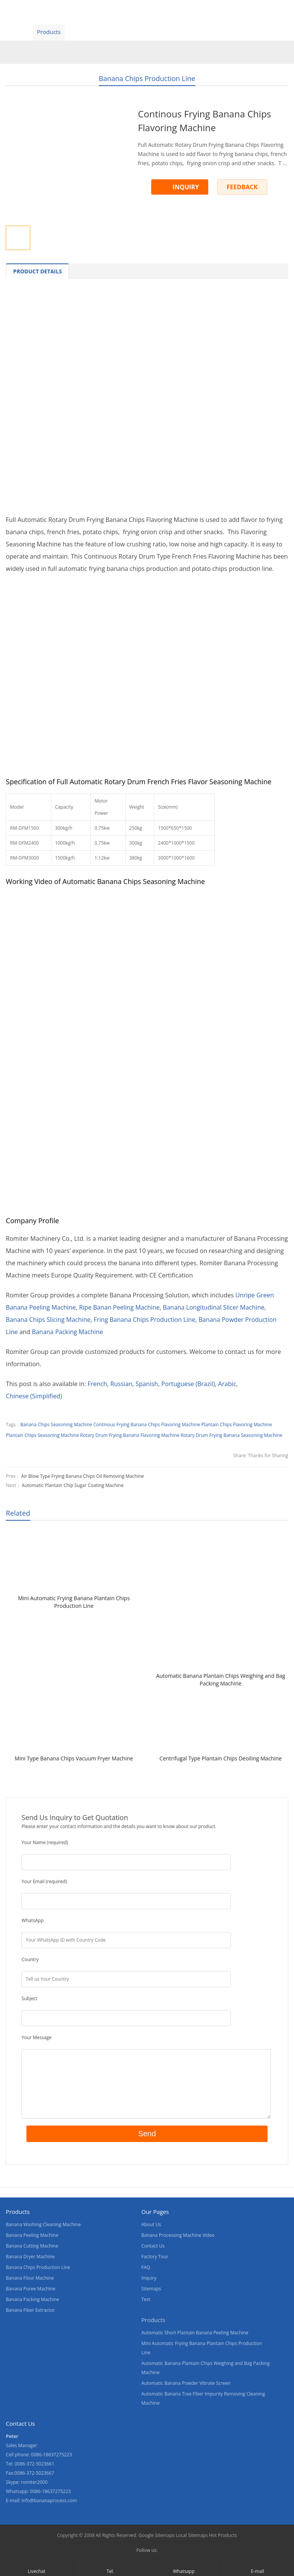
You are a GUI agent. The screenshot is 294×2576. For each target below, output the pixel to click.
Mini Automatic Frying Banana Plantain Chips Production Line (74, 1601)
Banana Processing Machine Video (177, 2235)
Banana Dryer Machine (30, 2256)
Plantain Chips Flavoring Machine (236, 1424)
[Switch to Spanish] (147, 1384)
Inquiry (148, 2278)
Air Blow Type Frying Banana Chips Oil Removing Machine (82, 1476)
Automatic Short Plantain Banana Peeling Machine (194, 2332)
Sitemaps (151, 2288)
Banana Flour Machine (30, 2278)
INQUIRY (186, 187)
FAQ (145, 2267)
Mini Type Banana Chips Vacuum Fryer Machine (74, 1758)
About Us (115, 32)
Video (82, 32)
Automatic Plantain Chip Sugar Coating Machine (73, 1485)
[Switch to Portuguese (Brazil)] (188, 1384)
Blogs (220, 32)
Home (15, 32)
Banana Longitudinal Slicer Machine (213, 1307)
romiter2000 (34, 2482)
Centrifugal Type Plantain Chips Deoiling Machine (221, 1758)
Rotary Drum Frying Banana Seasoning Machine (232, 1435)
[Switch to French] (97, 1384)
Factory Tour (154, 2256)
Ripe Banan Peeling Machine (119, 1307)
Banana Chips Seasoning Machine (56, 1424)
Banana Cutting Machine (32, 2246)
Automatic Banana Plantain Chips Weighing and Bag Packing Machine (220, 1679)
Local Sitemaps (192, 2535)
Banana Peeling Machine (32, 2235)
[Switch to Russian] (121, 1384)
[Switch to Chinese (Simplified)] (34, 1396)
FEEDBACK (242, 187)
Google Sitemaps (157, 2535)
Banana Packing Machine (67, 1332)
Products (48, 32)
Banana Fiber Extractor (30, 2310)
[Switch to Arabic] (227, 1384)
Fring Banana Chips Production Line (144, 1319)
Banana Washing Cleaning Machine (43, 2224)
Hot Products (222, 2535)
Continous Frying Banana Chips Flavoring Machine (146, 1424)
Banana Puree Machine (30, 2288)
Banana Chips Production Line (147, 78)
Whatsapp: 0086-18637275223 (38, 2491)
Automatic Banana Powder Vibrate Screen (185, 2383)
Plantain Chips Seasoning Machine (42, 1435)
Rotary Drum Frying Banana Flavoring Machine (129, 1435)
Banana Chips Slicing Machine (48, 1319)
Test (145, 2299)
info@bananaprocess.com (49, 2500)
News (149, 32)
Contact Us (184, 32)
